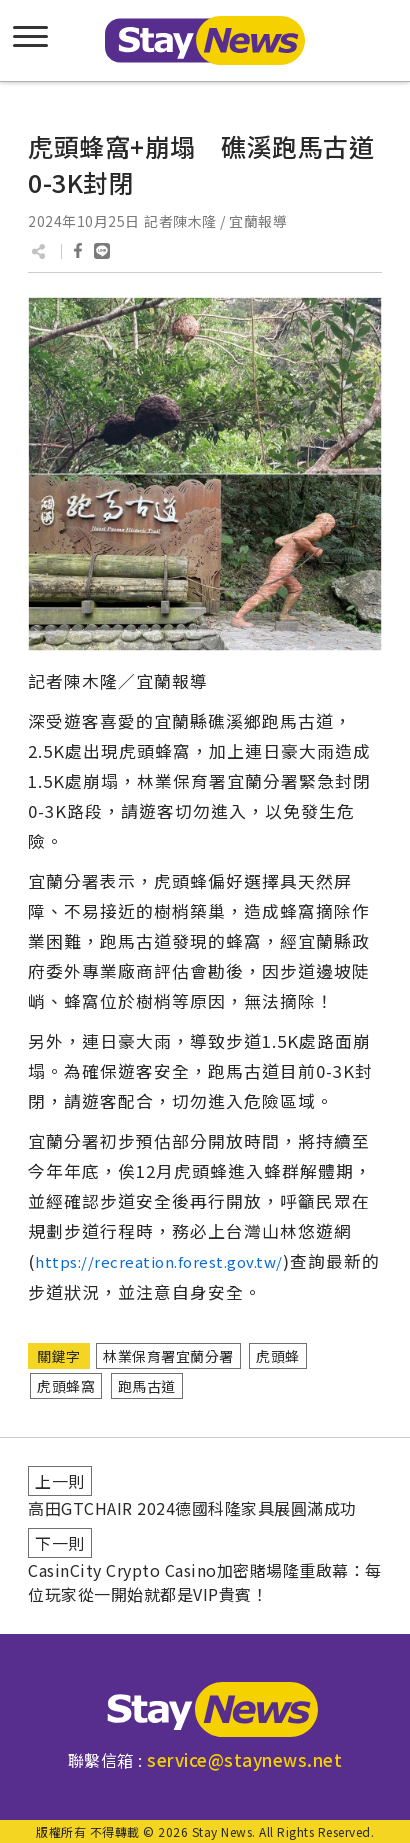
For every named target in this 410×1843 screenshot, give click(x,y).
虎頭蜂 (278, 1356)
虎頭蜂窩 (66, 1386)
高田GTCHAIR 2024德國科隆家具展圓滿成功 (192, 1508)
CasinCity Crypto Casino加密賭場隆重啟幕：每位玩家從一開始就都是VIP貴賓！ (205, 1582)
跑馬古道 (147, 1386)
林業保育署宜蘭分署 (168, 1356)
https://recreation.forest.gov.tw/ (159, 1261)
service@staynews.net (244, 1759)
